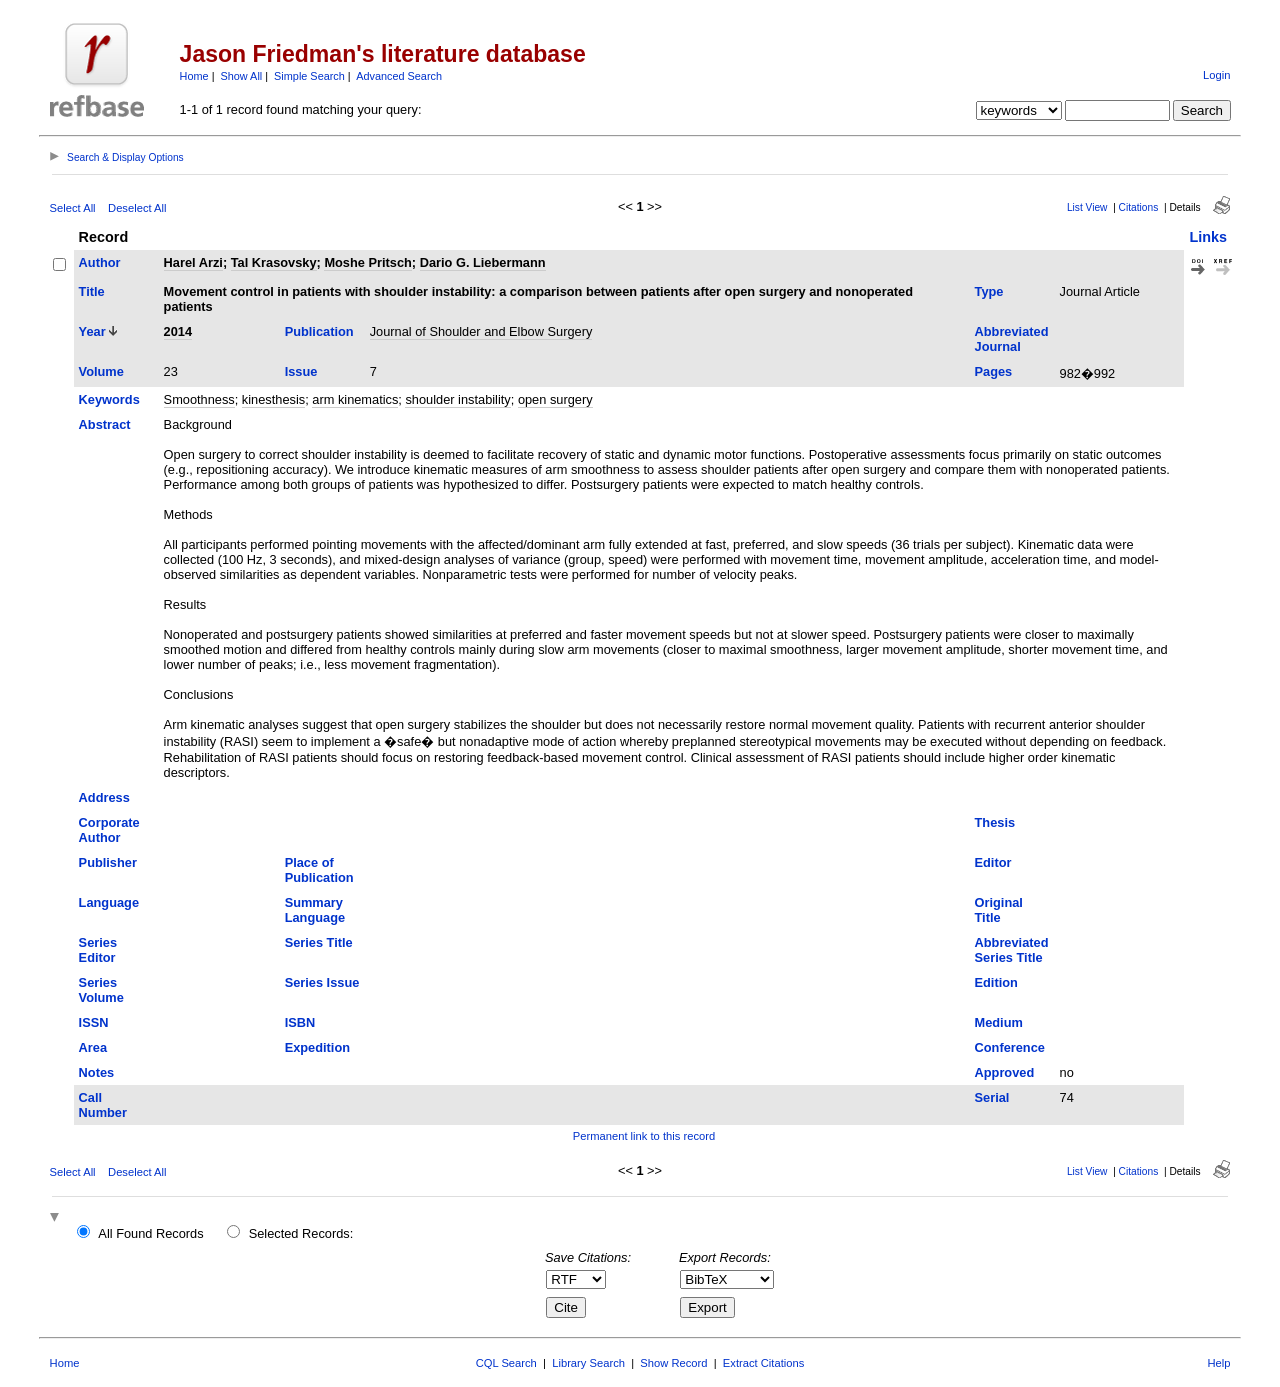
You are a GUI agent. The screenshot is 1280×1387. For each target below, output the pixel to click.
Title (92, 291)
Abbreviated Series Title (1012, 950)
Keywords (109, 399)
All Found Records (150, 1233)
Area (93, 1047)
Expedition (317, 1047)
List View (1087, 207)
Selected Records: (301, 1233)
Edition (996, 982)
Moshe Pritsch (367, 262)
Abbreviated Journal (1012, 339)
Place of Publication (319, 870)
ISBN (300, 1022)
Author (100, 262)
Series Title (319, 942)
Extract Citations (763, 1363)
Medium (999, 1022)
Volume (101, 371)
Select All (73, 208)
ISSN (94, 1022)
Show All (242, 76)
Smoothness (199, 399)
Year (92, 331)
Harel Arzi (193, 262)
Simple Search (309, 76)
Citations (1139, 207)
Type (989, 291)
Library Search (588, 1363)
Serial (992, 1097)
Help (1218, 1363)
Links (1208, 237)
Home (194, 76)
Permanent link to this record (644, 1136)
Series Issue (322, 982)
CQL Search (506, 1363)
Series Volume (101, 990)
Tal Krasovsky (274, 262)
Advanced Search (399, 76)
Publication (319, 331)
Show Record (673, 1363)
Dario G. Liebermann (483, 262)
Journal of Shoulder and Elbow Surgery (481, 331)
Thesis (995, 822)
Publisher (108, 862)
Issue (301, 371)
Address (104, 797)
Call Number (103, 1105)
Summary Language (315, 910)
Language (109, 902)
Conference (1010, 1047)
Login (1216, 75)
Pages (994, 371)
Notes (97, 1072)
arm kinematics (355, 399)
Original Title (999, 910)
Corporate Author (109, 830)
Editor (993, 862)
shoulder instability (457, 399)
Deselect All (137, 208)
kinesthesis (273, 399)
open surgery (555, 399)
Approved (1005, 1072)
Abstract (105, 424)
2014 (178, 331)
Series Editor (98, 950)
